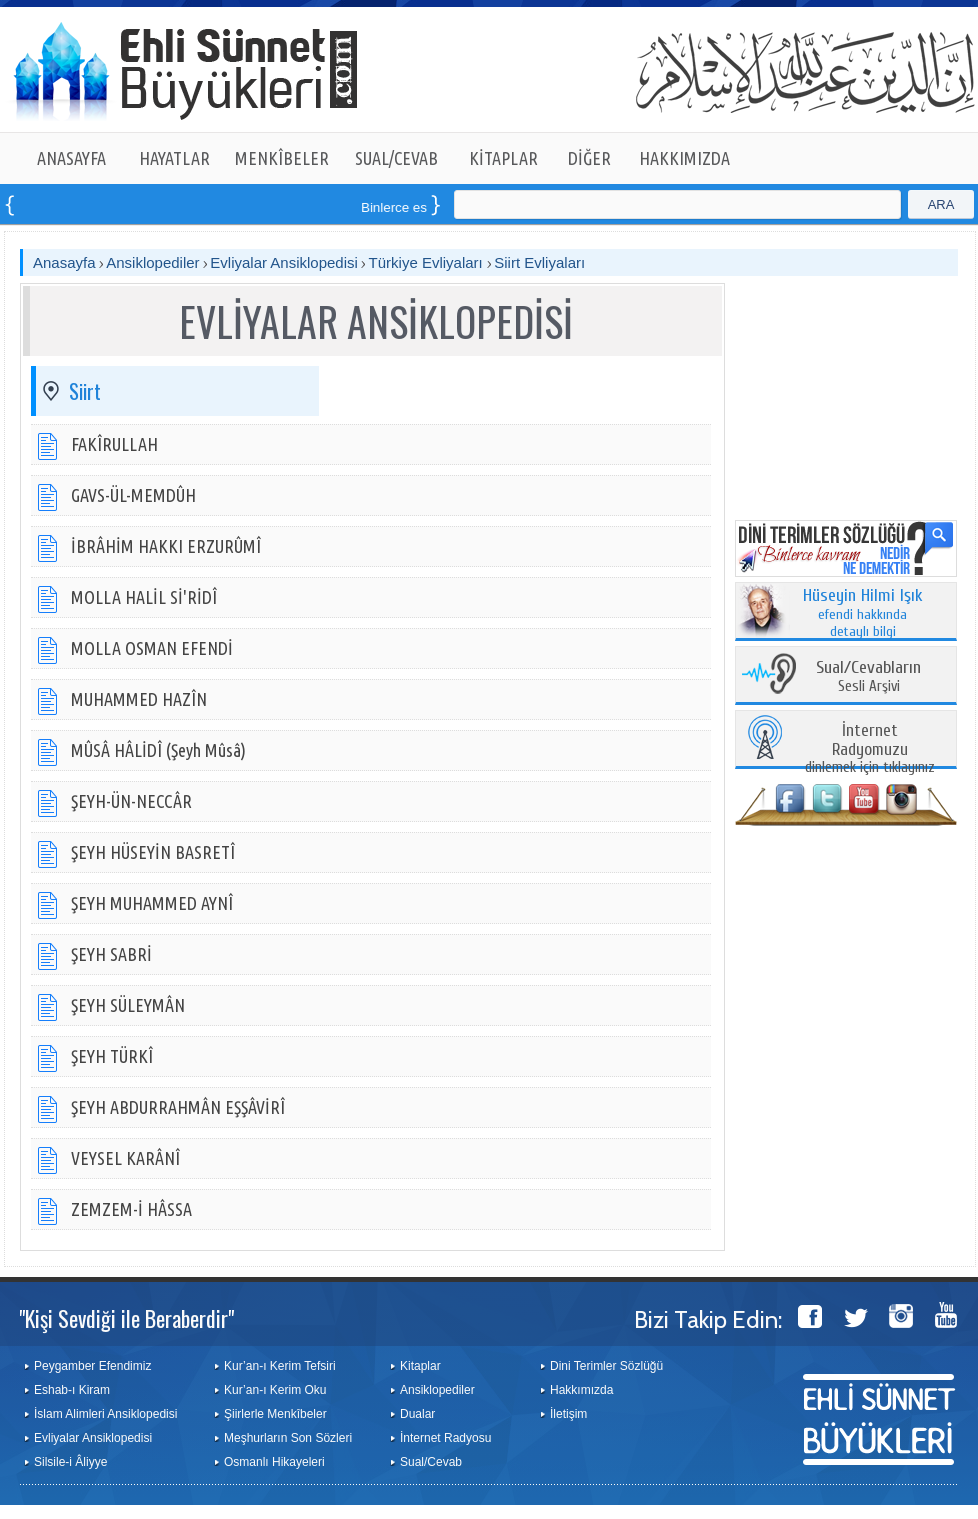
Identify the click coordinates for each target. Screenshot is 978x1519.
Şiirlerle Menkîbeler (275, 1414)
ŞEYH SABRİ (111, 954)
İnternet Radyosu (445, 1438)
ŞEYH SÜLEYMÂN (128, 1005)
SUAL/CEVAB (396, 158)
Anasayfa (64, 262)
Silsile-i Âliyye (70, 1462)
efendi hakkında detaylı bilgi (863, 614)
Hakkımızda (581, 1390)
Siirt (85, 391)
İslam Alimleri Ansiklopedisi (105, 1414)
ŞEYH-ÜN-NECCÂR (131, 801)
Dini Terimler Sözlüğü (606, 1366)
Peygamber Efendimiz (92, 1366)
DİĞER (589, 158)
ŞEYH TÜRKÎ (112, 1056)
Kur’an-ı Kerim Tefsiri (280, 1366)
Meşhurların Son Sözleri (288, 1438)
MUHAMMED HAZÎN (139, 699)
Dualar (417, 1414)
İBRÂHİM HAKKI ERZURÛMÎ (166, 546)
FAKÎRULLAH (114, 444)
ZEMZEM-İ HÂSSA (131, 1209)
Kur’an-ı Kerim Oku (275, 1390)
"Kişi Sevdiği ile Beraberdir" (126, 1318)
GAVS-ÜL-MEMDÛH (133, 495)
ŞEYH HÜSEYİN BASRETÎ (153, 852)
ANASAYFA (71, 158)
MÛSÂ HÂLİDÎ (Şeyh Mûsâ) (158, 750)
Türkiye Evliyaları (428, 262)
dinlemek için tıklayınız (870, 749)
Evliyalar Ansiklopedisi (284, 262)
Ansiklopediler (152, 262)
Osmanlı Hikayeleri (274, 1462)
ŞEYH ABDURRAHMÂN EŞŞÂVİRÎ (178, 1107)
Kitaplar (420, 1366)
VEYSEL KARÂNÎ (125, 1158)
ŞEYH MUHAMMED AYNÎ (152, 903)
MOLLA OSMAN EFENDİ (152, 648)
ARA (941, 204)
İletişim (568, 1414)
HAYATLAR (174, 158)
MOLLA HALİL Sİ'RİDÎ (144, 597)
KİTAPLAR (503, 158)
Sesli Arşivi (868, 677)
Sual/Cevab (431, 1462)
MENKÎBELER (282, 158)
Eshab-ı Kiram (72, 1390)
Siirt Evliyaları (539, 262)
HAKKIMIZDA (684, 158)
